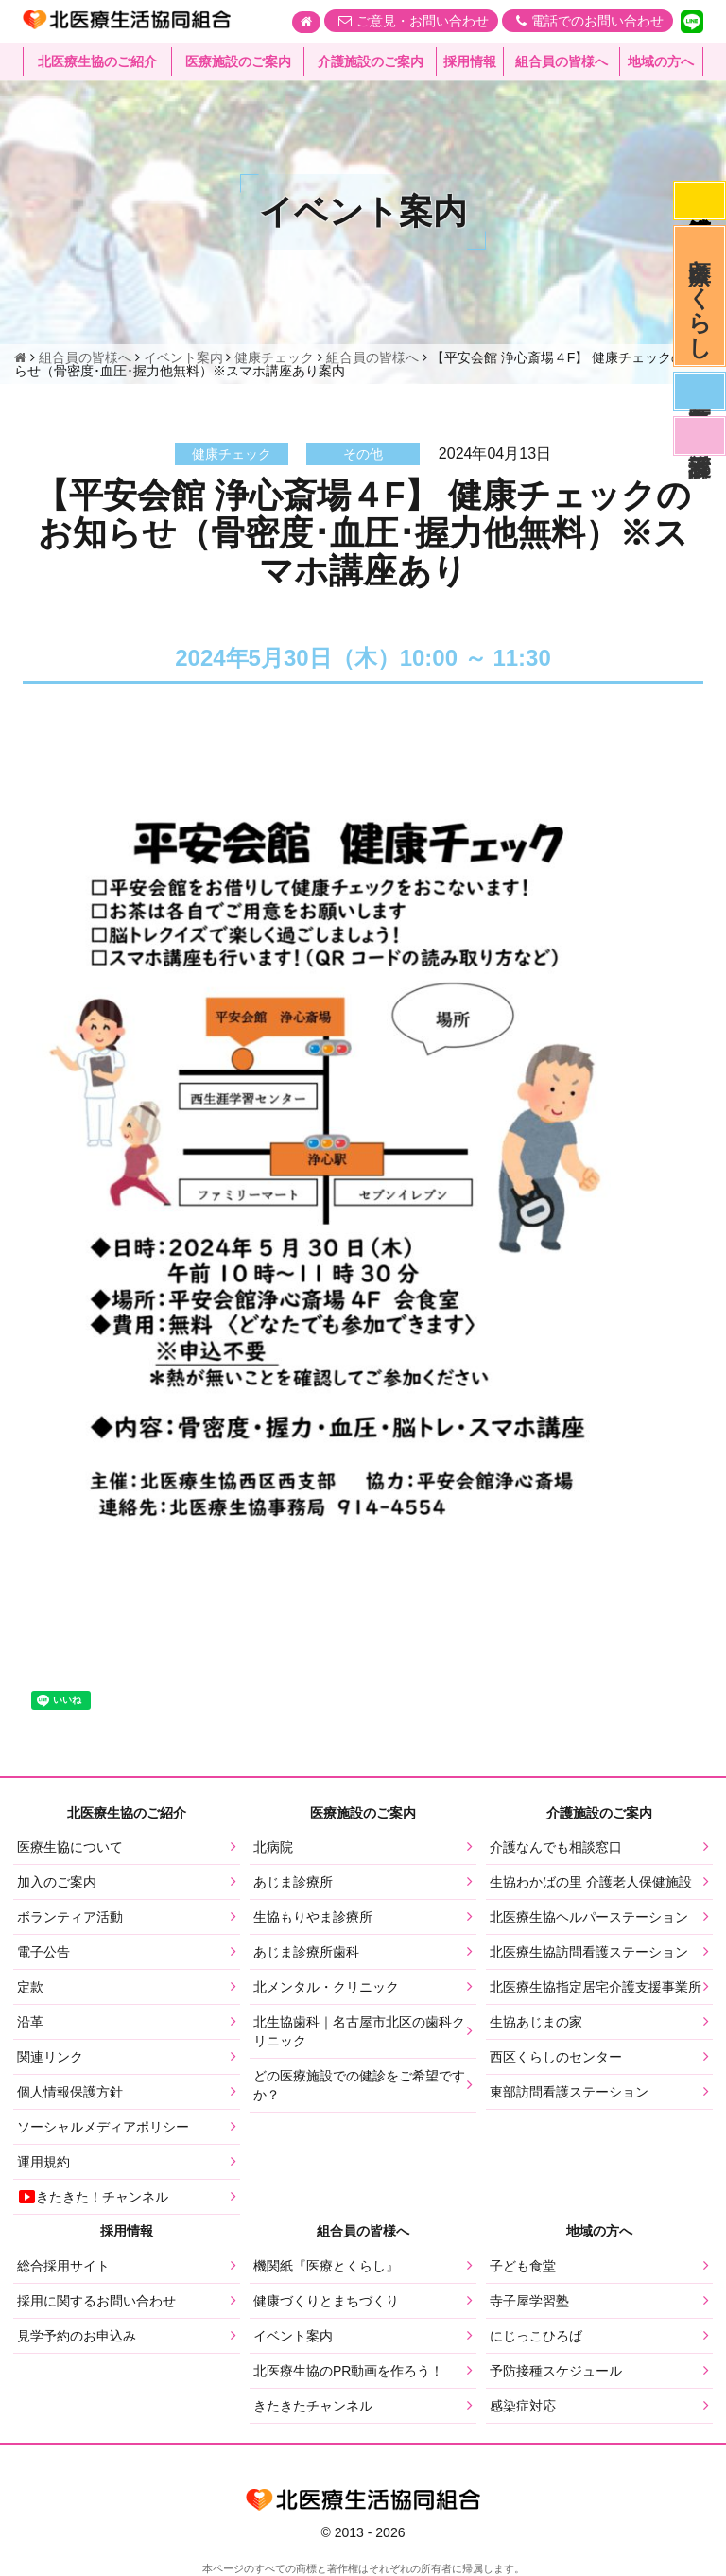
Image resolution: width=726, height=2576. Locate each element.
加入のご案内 (56, 1881)
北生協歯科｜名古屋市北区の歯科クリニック (359, 2031)
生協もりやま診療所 (312, 1916)
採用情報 (469, 61)
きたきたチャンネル (312, 2405)
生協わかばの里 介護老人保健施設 (591, 1881)
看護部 (699, 436)
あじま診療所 (293, 1881)
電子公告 (43, 1951)
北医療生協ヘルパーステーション (589, 1916)
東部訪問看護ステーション (569, 2091)
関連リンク (50, 2056)
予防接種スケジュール (556, 2370)
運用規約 (43, 2161)
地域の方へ (661, 61)
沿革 (30, 2021)
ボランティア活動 (70, 1916)
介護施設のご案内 (371, 61)
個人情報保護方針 (70, 2091)
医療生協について (70, 1846)
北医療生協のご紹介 (97, 61)
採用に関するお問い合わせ (96, 2300)
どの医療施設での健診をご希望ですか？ (359, 2085)
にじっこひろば (536, 2335)
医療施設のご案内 (238, 61)
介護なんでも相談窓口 (556, 1846)
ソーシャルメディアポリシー (103, 2126)
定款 (30, 1986)
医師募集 (699, 391)
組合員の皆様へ (561, 61)
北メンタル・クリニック (326, 1986)
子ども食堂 (523, 2265)
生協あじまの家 (536, 2021)
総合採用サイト (63, 2265)
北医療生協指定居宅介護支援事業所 (595, 1986)
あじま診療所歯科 (306, 1951)
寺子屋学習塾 (529, 2300)
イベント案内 (293, 2335)
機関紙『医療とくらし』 (326, 2265)
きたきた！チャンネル (92, 2196)
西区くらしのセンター (556, 2056)
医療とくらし (700, 296)
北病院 (273, 1846)
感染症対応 (699, 200)
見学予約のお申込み (76, 2335)
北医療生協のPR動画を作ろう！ (348, 2370)
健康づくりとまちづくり (326, 2300)
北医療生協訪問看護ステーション (589, 1951)
